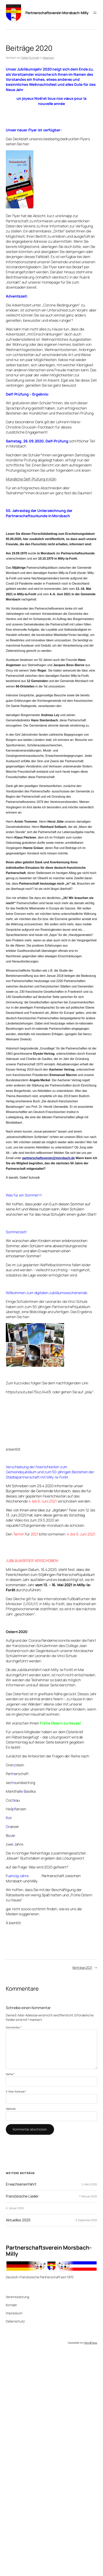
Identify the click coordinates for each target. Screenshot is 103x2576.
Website (11, 2109)
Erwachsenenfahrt (21, 2184)
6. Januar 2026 (15, 2208)
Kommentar (14, 2027)
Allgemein (48, 57)
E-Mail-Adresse (16, 2091)
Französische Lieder (22, 2196)
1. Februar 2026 (88, 2196)
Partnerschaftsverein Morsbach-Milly (57, 12)
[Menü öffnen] (95, 12)
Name (10, 2074)
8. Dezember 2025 (86, 2220)
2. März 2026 (89, 2184)
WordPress (90, 2343)
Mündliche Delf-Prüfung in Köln (31, 479)
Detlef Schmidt (30, 57)
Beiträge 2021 (82, 1967)
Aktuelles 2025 (18, 2220)
